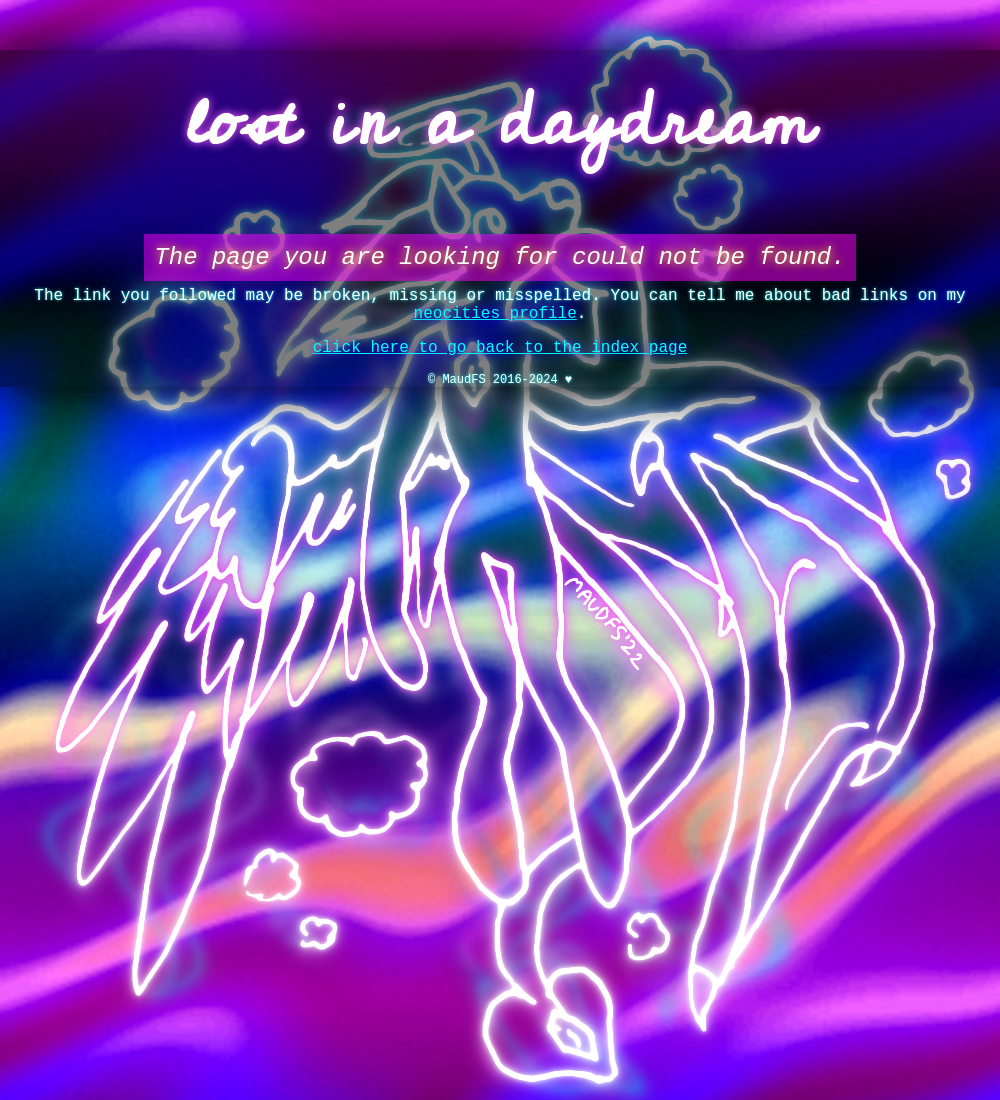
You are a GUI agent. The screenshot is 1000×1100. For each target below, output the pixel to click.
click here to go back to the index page (500, 364)
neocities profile (495, 326)
